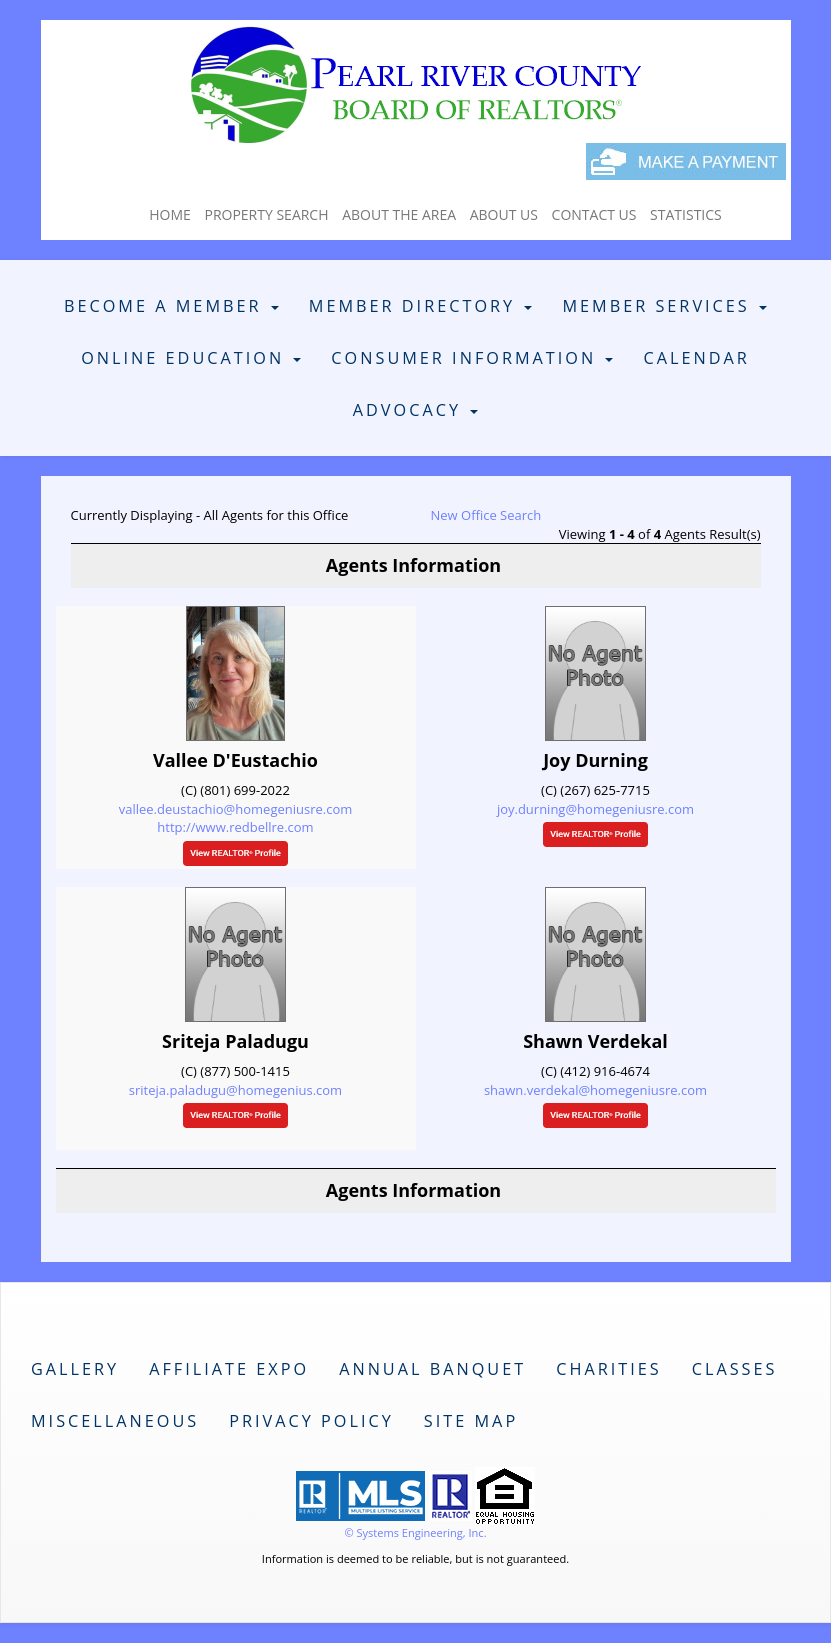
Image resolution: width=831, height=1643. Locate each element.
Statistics (686, 214)
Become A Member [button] (171, 306)
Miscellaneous (115, 1421)
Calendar (696, 358)
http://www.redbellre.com (235, 827)
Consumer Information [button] (472, 358)
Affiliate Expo (229, 1369)
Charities (609, 1369)
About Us (504, 214)
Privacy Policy (311, 1421)
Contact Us (594, 214)
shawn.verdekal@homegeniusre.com (595, 1090)
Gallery (75, 1369)
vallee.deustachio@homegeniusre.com (236, 809)
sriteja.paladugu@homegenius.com (235, 1090)
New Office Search (486, 515)
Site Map (471, 1421)
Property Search (266, 214)
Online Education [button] (191, 358)
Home (170, 214)
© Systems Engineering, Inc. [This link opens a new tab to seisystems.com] (415, 1532)
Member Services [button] (664, 306)
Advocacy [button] (415, 410)
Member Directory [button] (421, 306)
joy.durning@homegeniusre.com (595, 809)
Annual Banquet (432, 1369)
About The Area (399, 214)
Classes (735, 1369)
